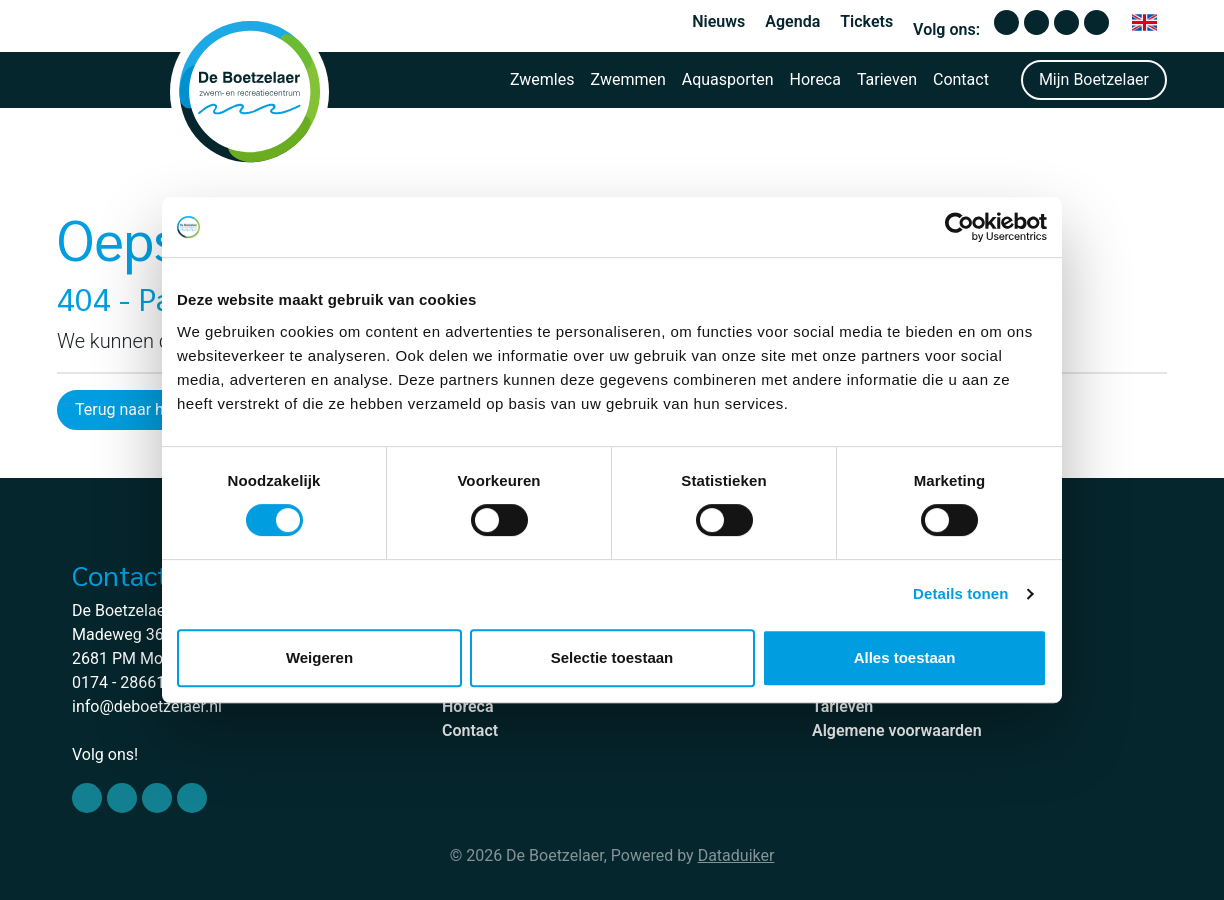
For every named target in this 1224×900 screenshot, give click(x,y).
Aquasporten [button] (728, 79)
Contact (470, 730)
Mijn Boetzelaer (1094, 79)
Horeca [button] (815, 79)
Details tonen (960, 593)
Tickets (866, 21)
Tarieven (887, 79)
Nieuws (718, 21)
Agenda (792, 21)
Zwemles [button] (542, 79)
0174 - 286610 (123, 682)
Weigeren (319, 657)
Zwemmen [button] (628, 79)
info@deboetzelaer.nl (147, 706)
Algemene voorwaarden (897, 730)
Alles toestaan (905, 657)
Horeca (468, 706)
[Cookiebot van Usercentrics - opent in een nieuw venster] (959, 227)
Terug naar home (135, 409)
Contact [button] (961, 79)
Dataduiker (736, 855)
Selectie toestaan (612, 657)
